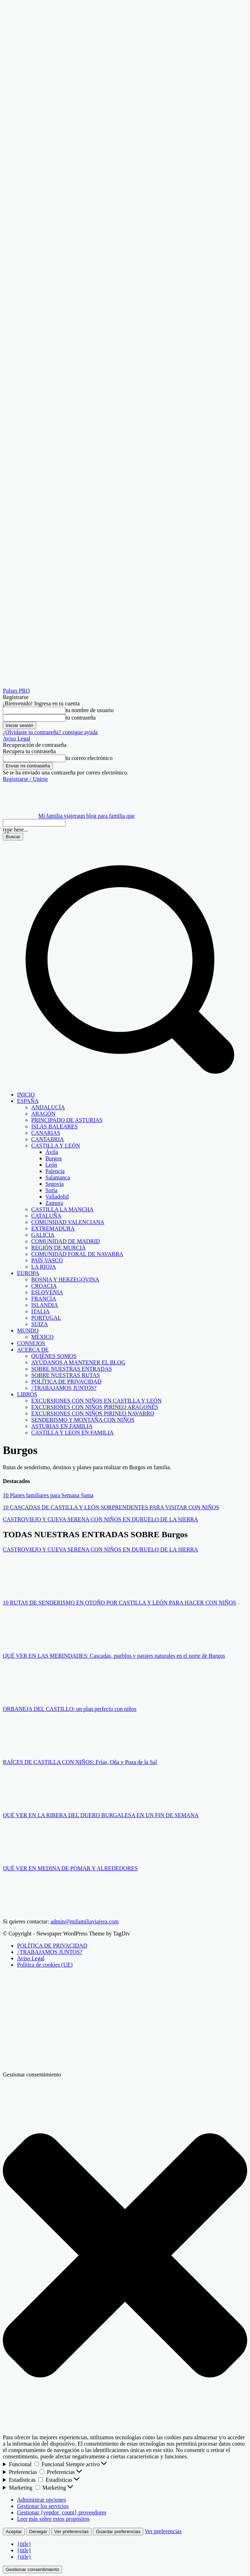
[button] (125, 1083)
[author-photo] (20, 1591)
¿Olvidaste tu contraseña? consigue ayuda (50, 732)
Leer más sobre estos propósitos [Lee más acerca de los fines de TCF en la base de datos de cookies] (53, 2519)
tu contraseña (81, 718)
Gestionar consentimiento (32, 2569)
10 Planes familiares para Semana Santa (48, 1495)
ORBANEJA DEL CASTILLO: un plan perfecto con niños (70, 1709)
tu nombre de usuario (90, 710)
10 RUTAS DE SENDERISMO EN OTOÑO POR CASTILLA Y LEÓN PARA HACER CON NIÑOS (119, 1603)
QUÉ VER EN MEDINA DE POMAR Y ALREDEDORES (70, 1868)
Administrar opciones (41, 2500)
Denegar (38, 2531)
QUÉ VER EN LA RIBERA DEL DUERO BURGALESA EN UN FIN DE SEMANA (101, 1815)
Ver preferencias (71, 2531)
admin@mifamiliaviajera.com (85, 1921)
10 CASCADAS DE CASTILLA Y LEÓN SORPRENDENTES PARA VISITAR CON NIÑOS (111, 1507)
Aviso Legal (16, 738)
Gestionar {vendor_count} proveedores (61, 2512)
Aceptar (14, 2531)
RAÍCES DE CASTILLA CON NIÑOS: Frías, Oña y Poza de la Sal (80, 1762)
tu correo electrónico (89, 758)
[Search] (13, 836)
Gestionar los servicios (43, 2506)
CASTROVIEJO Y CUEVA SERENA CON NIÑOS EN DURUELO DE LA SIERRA (100, 1519)
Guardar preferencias (118, 2531)
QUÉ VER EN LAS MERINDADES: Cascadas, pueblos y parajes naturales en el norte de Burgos (114, 1656)
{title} (24, 2544)
